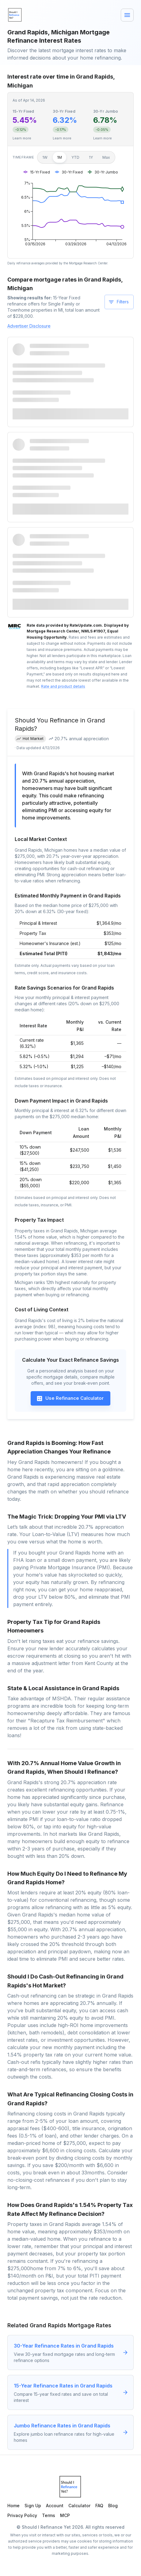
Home (13, 2505)
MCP (65, 2515)
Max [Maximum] (106, 157)
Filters (118, 302)
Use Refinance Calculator (70, 1398)
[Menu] (127, 15)
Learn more (22, 138)
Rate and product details (63, 686)
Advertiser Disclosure (29, 326)
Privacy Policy (22, 2515)
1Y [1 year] (91, 157)
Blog (113, 2505)
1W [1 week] (45, 157)
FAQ (99, 2505)
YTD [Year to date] (75, 157)
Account (54, 2505)
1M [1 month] (59, 157)
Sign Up (33, 2505)
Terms (48, 2515)
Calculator (79, 2505)
